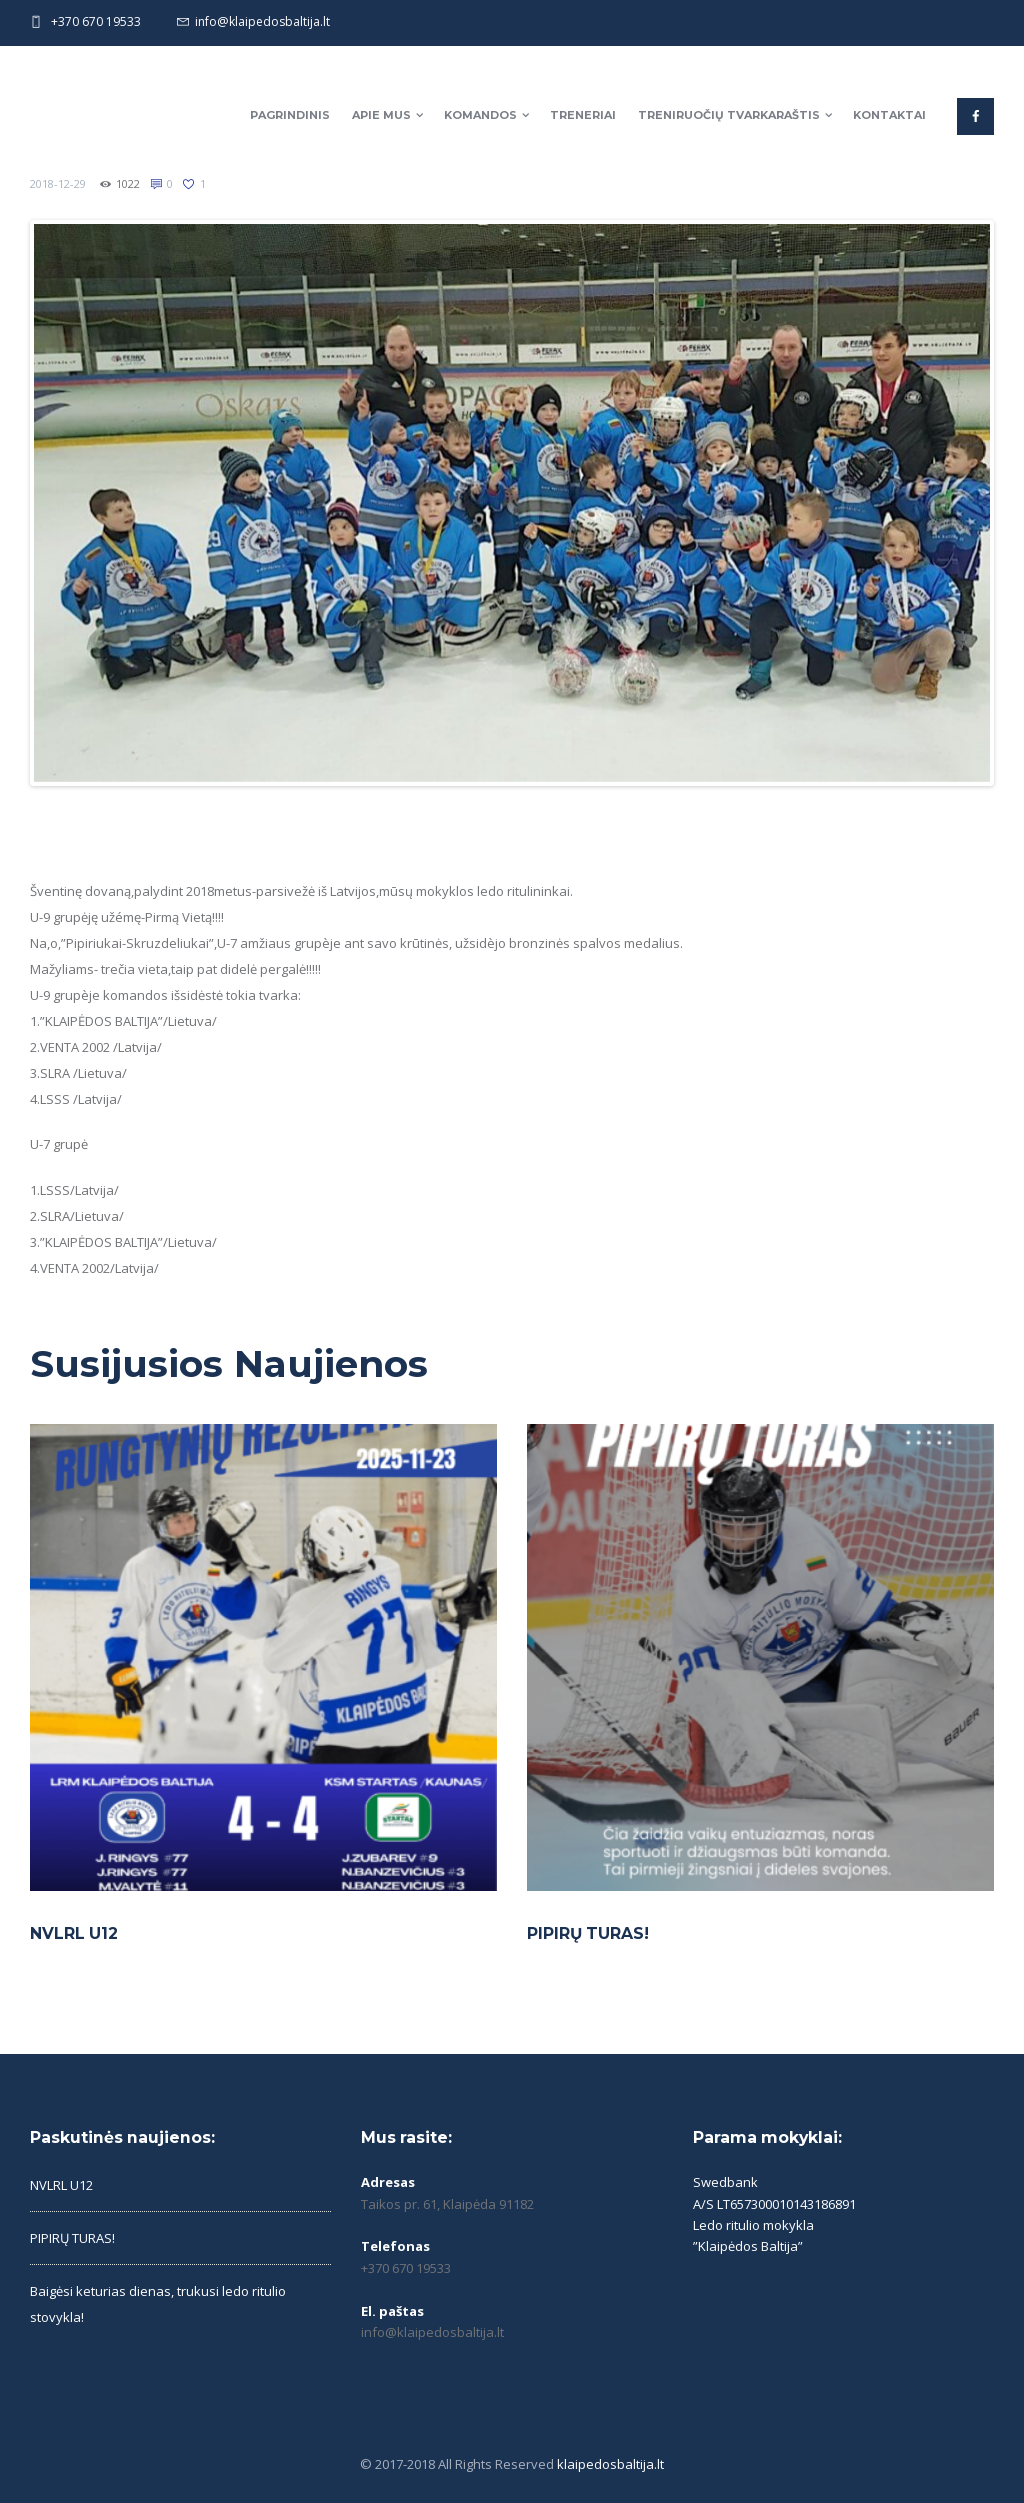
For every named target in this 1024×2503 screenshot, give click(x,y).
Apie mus (381, 115)
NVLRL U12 (74, 1933)
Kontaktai (889, 115)
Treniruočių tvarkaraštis (729, 115)
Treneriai (583, 115)
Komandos (480, 115)
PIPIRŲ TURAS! (588, 1933)
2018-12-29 (58, 183)
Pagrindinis (290, 115)
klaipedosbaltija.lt (610, 2464)
